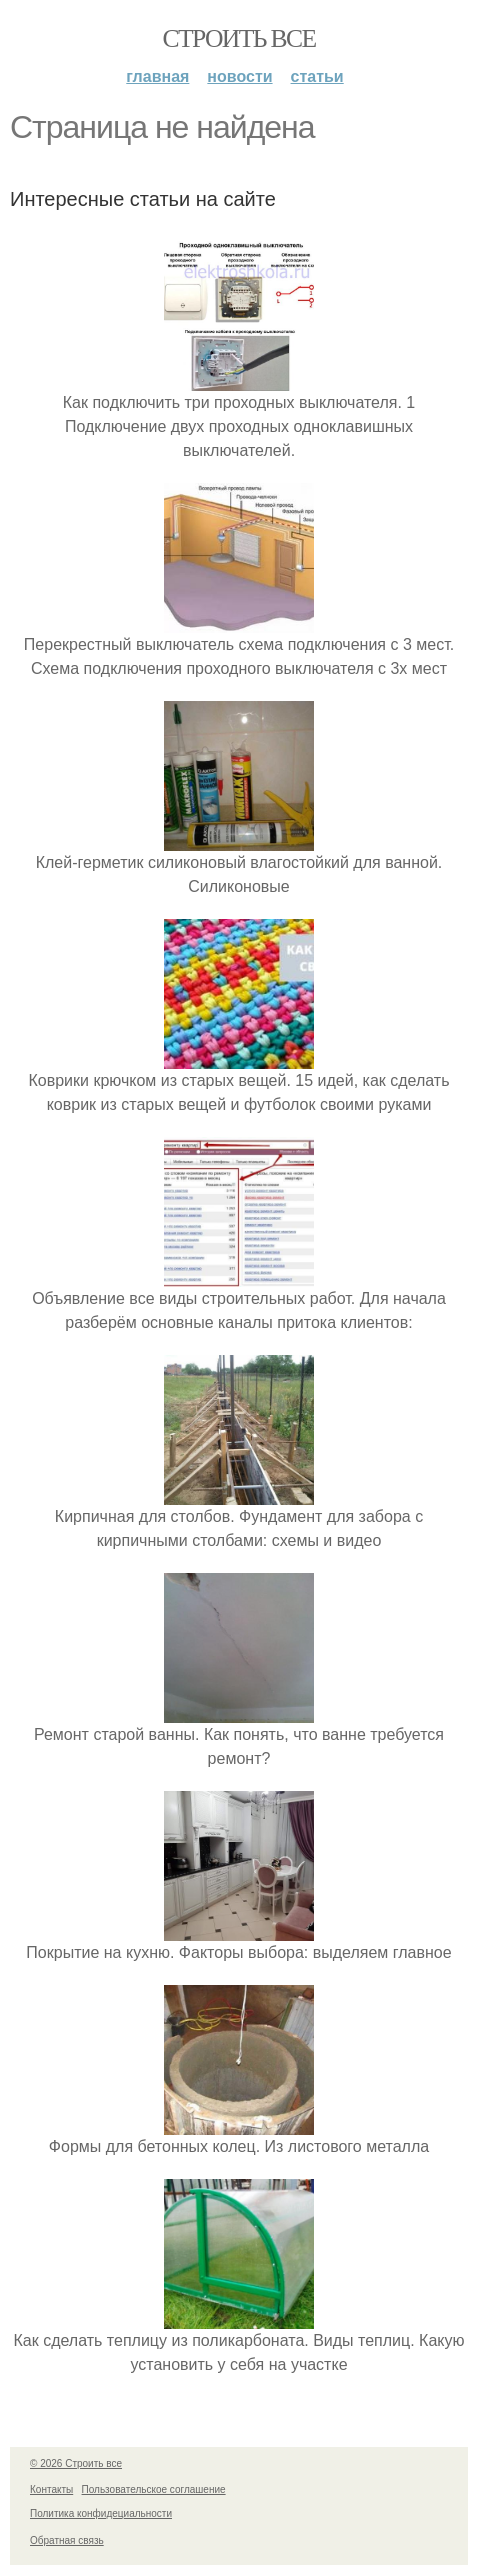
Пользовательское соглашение (154, 2489)
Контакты (51, 2489)
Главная (157, 76)
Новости (239, 76)
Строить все (238, 38)
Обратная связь (67, 2540)
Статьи (317, 76)
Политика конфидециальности (101, 2513)
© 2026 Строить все (76, 2463)
